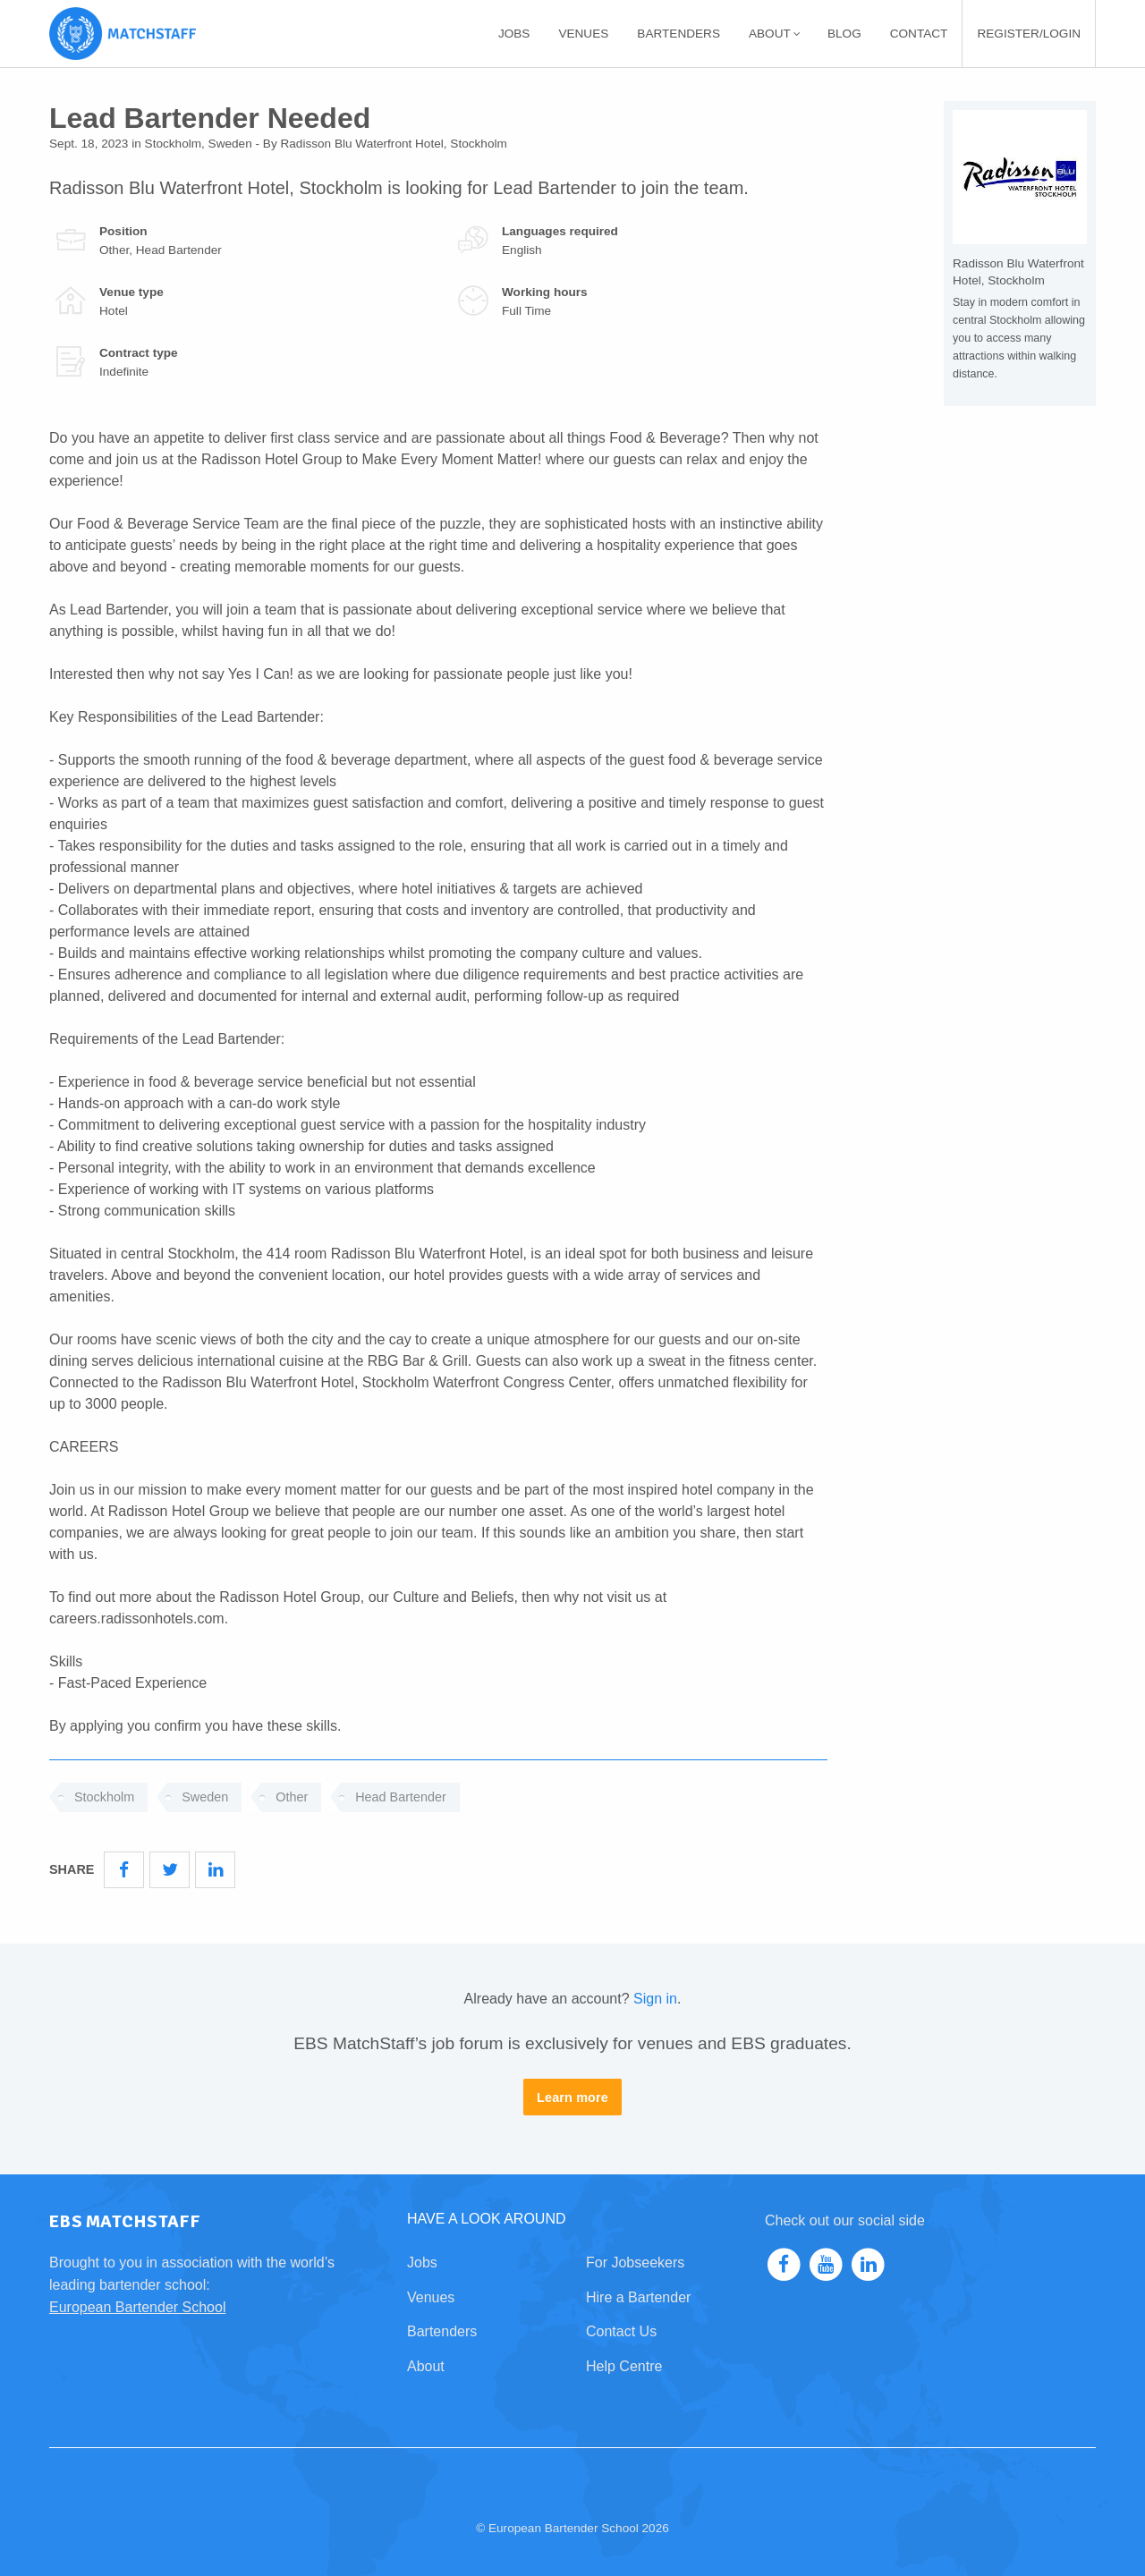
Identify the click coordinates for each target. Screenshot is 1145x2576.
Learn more (572, 2097)
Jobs (514, 33)
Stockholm (104, 1797)
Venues (583, 33)
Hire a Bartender (638, 2297)
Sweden (205, 1797)
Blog (844, 33)
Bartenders (678, 33)
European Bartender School (137, 2307)
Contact (919, 33)
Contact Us (621, 2331)
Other (292, 1797)
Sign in (655, 1998)
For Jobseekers (635, 2262)
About (775, 33)
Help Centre (624, 2366)
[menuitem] (514, 33)
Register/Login (1029, 33)
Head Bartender (400, 1797)
